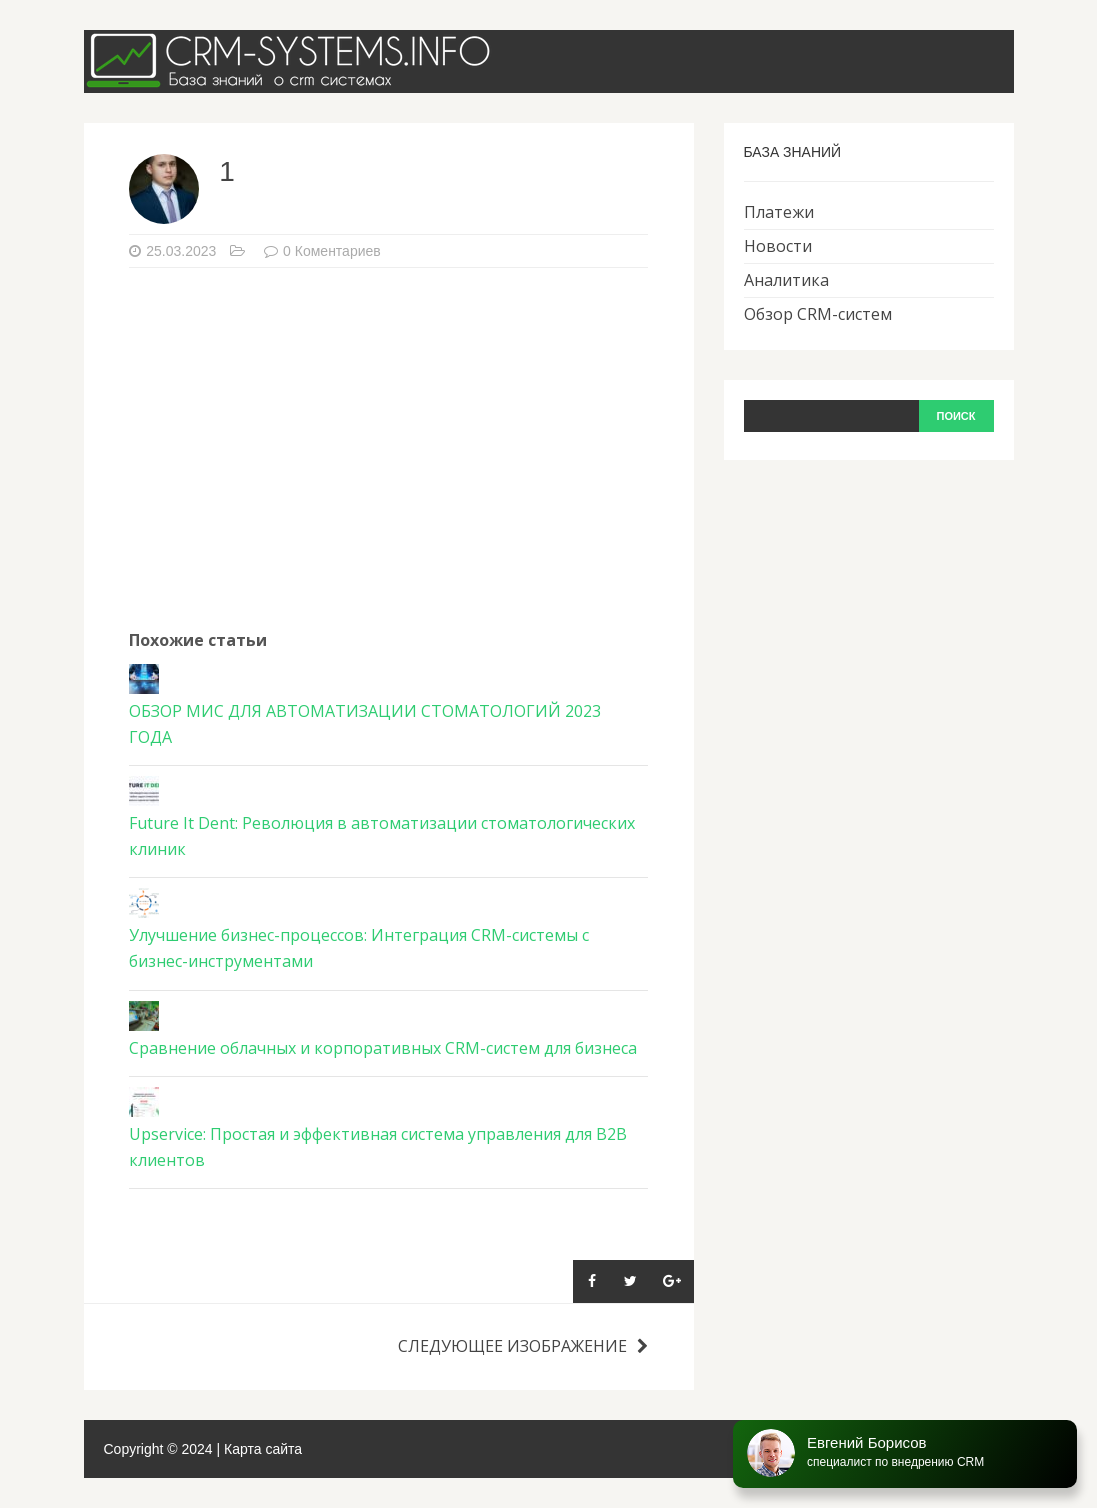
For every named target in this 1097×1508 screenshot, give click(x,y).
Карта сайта (263, 1449)
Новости (778, 246)
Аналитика (786, 280)
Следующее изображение (523, 1346)
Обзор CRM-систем (818, 314)
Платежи (779, 212)
